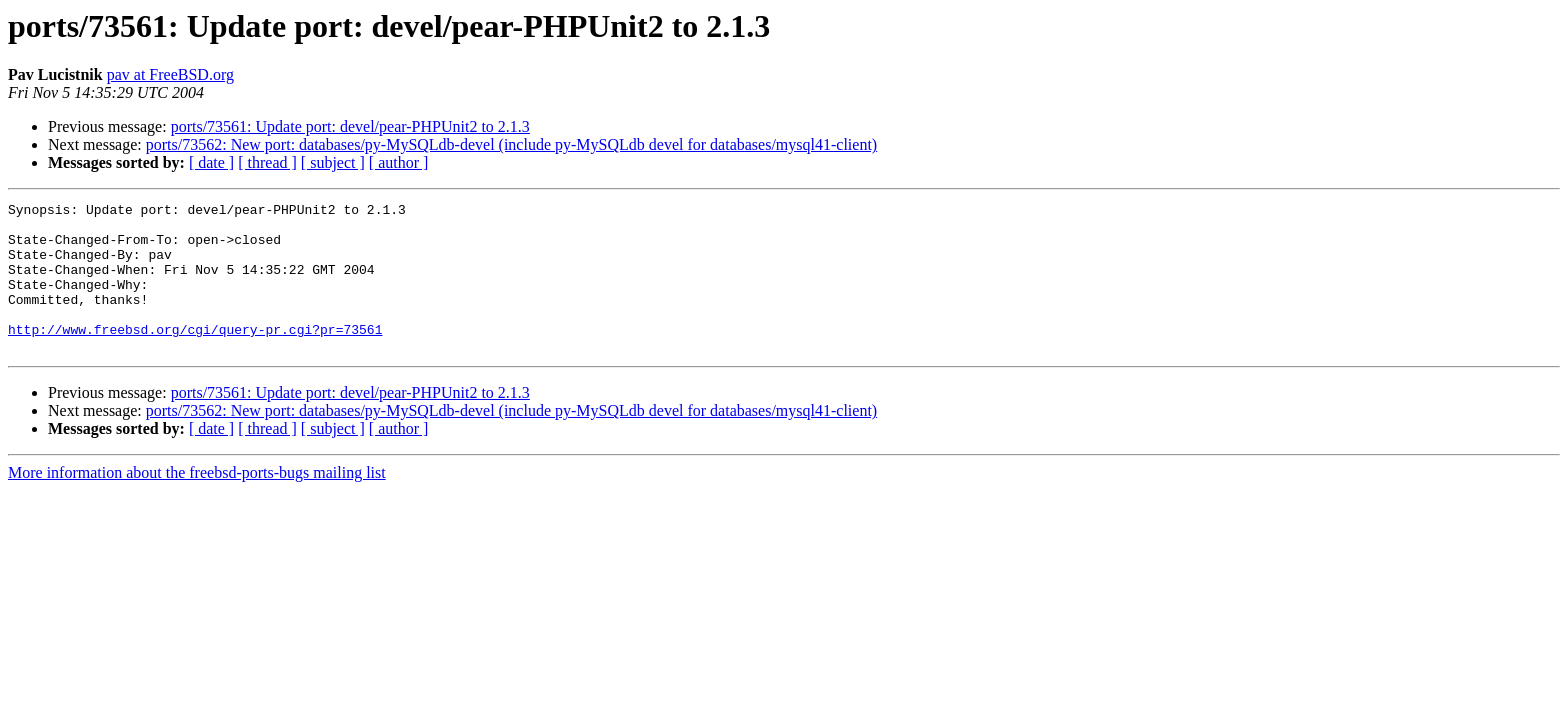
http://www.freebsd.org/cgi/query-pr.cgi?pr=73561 (195, 356)
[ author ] (399, 162)
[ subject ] (333, 162)
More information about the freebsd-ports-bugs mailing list (197, 502)
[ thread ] (267, 162)
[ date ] (211, 162)
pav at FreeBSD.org (170, 74)
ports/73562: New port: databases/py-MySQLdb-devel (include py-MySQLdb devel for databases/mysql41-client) (511, 144)
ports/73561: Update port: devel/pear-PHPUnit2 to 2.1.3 (350, 126)
